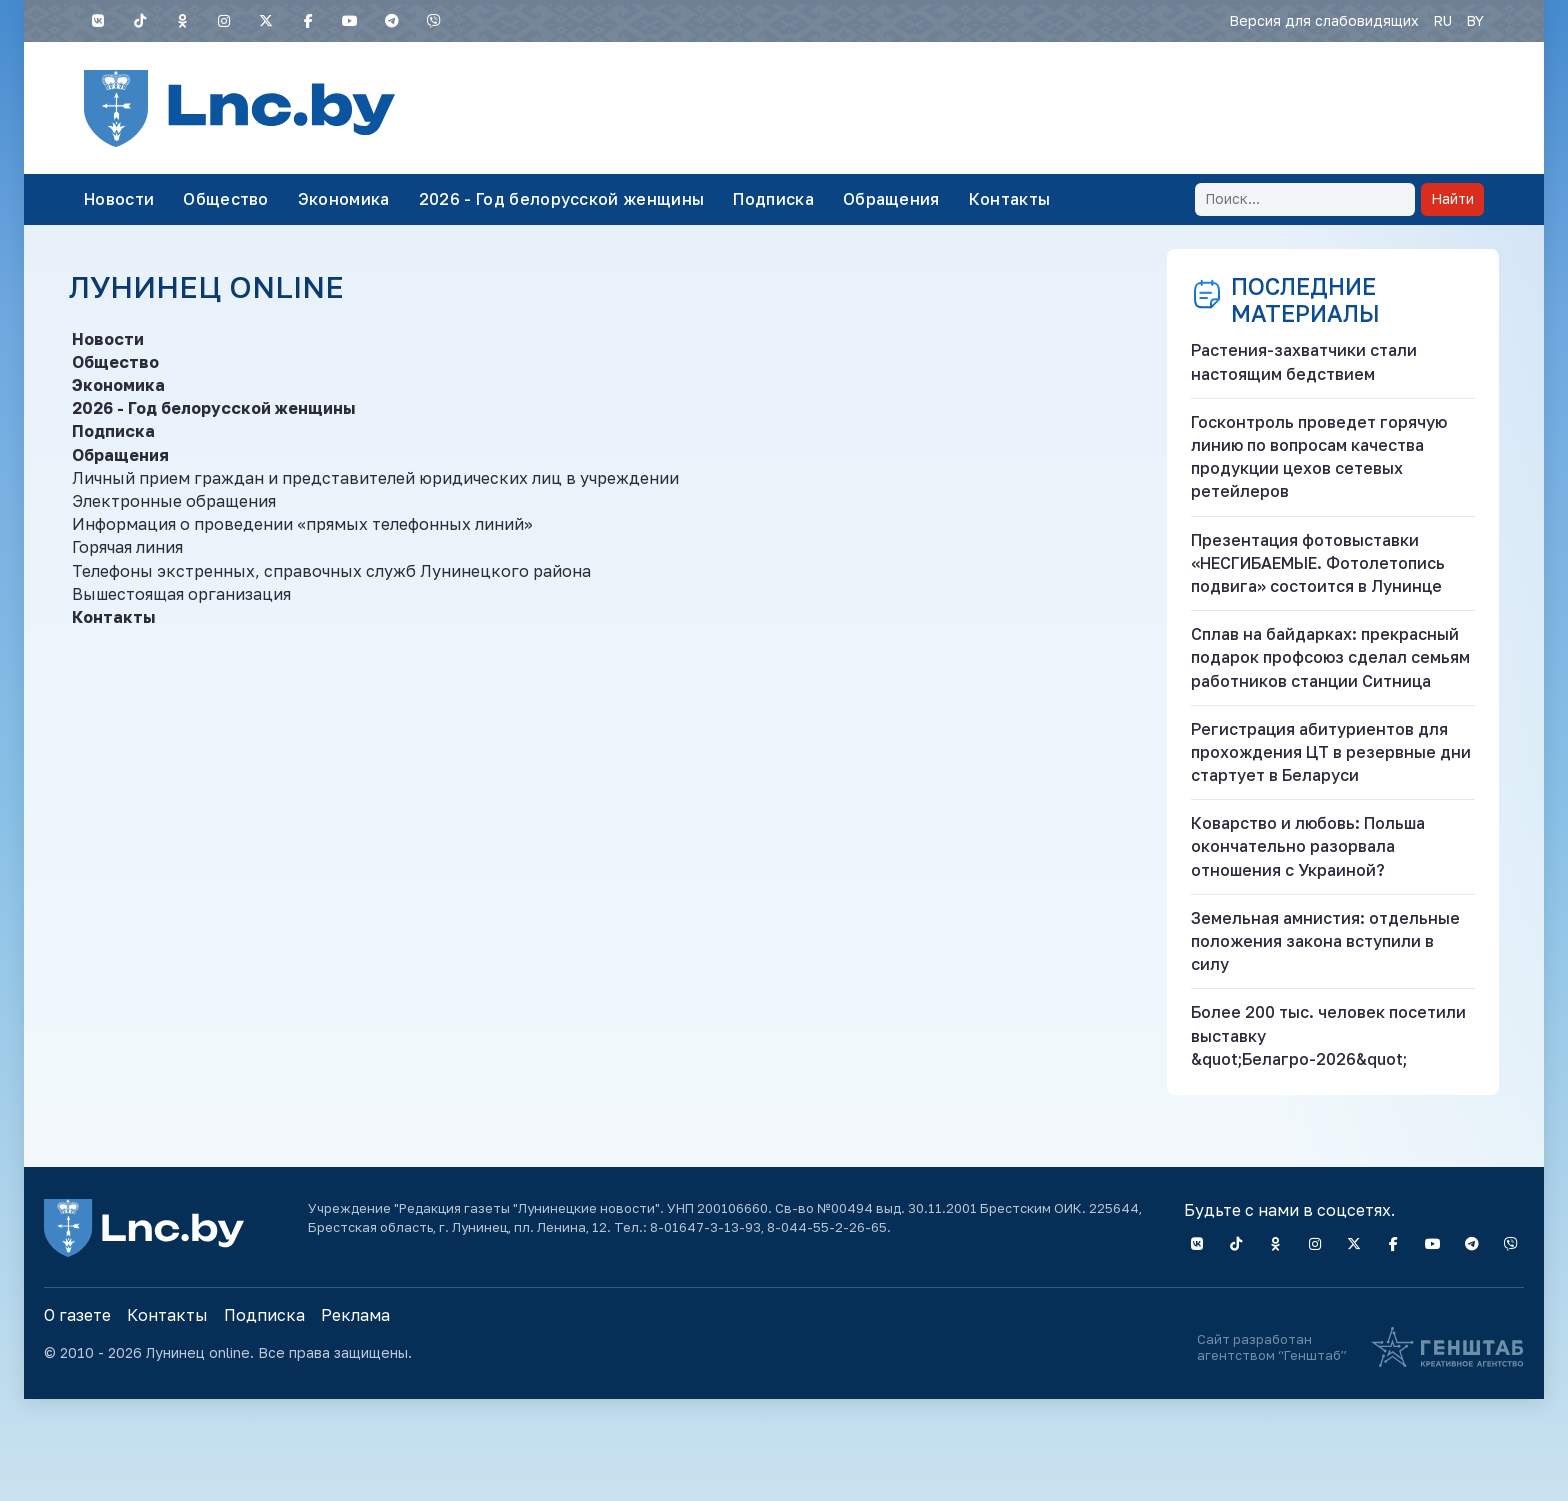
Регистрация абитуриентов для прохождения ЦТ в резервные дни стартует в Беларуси (1331, 752)
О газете (77, 1315)
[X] (266, 21)
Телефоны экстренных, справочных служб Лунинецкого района (331, 571)
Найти (1452, 198)
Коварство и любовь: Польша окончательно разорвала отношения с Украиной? (1308, 846)
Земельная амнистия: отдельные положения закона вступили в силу (1325, 941)
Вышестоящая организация (181, 594)
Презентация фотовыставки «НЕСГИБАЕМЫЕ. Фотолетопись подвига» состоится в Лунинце (1318, 563)
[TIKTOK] (140, 21)
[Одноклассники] (182, 21)
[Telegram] (392, 21)
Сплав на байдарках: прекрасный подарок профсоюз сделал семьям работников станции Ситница (1330, 657)
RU (1442, 20)
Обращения (891, 199)
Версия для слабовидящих (1324, 20)
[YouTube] (350, 21)
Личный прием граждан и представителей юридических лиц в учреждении (375, 478)
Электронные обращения (174, 501)
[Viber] (434, 21)
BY (1475, 20)
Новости (119, 199)
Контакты (1010, 199)
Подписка (773, 199)
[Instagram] (224, 21)
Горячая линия (127, 547)
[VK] (98, 21)
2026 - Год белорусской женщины (562, 199)
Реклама (355, 1315)
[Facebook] (308, 21)
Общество (226, 199)
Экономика (344, 199)
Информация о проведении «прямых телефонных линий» (302, 524)
